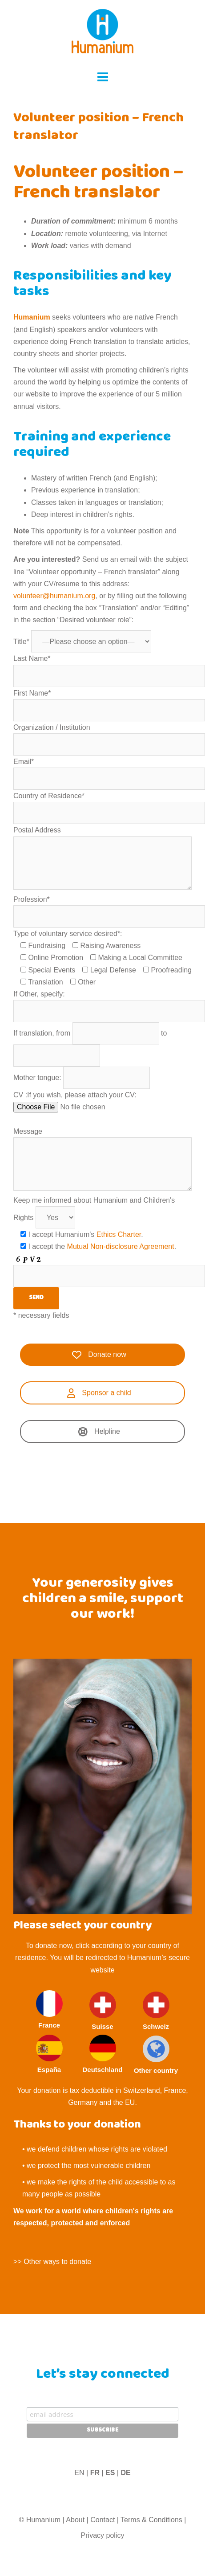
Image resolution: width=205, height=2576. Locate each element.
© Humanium (40, 2520)
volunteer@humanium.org (54, 596)
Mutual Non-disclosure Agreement (120, 1246)
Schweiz (156, 2011)
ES (110, 2472)
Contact (102, 2520)
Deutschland (102, 2054)
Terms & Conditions (151, 2520)
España (49, 2054)
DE (125, 2472)
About (75, 2520)
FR (95, 2472)
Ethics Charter (118, 1234)
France (49, 2009)
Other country (156, 2055)
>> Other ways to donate (52, 2261)
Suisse (102, 2011)
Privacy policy (103, 2535)
